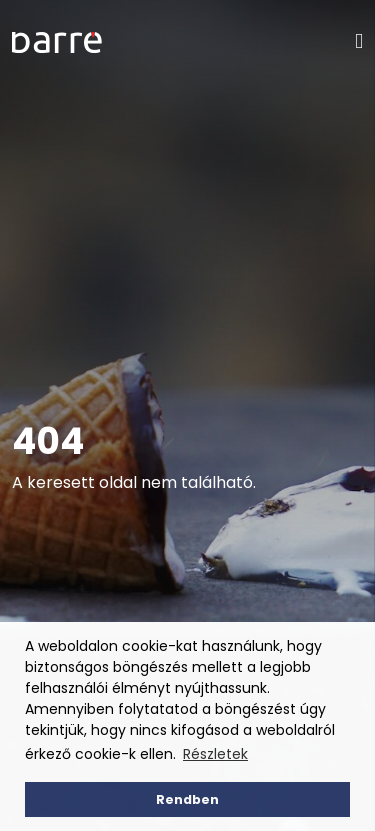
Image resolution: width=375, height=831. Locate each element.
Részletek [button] (215, 754)
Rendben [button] (187, 799)
